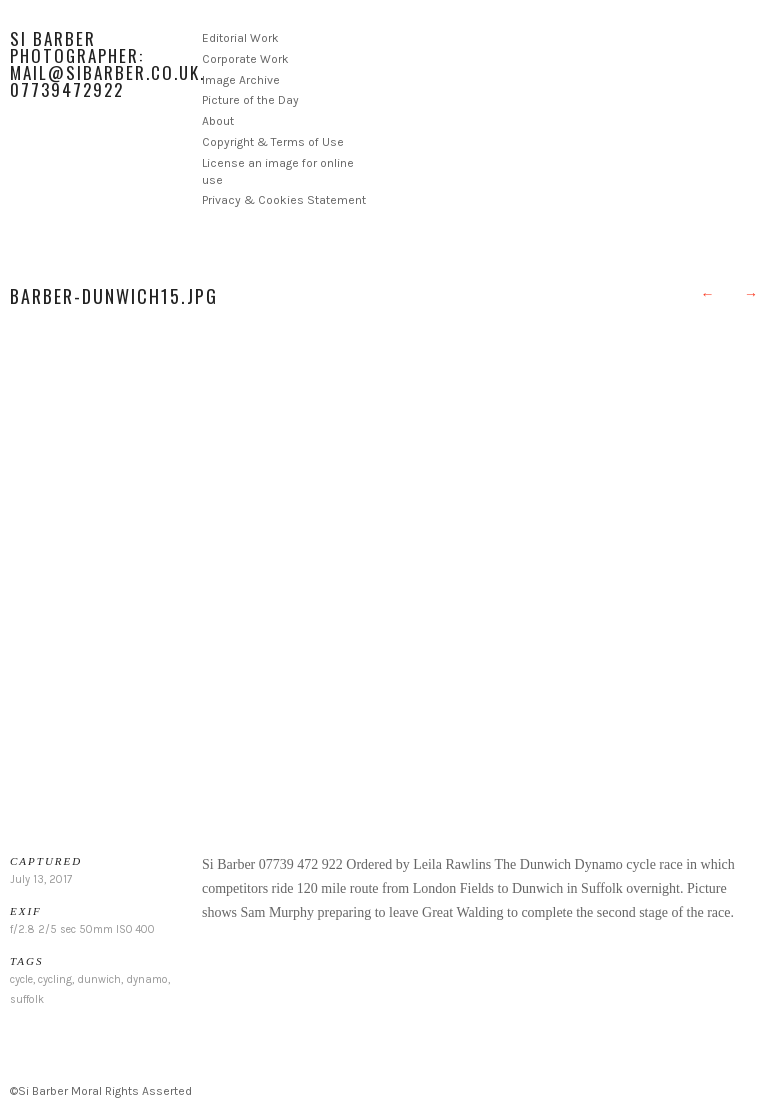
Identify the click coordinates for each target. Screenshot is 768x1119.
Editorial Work (240, 38)
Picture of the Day (250, 100)
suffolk (27, 999)
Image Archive (241, 80)
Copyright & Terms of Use (273, 142)
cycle (21, 979)
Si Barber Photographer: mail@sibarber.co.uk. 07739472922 (107, 64)
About (218, 121)
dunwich (99, 979)
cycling (55, 979)
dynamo (147, 979)
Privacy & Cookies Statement (284, 200)
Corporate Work (245, 59)
